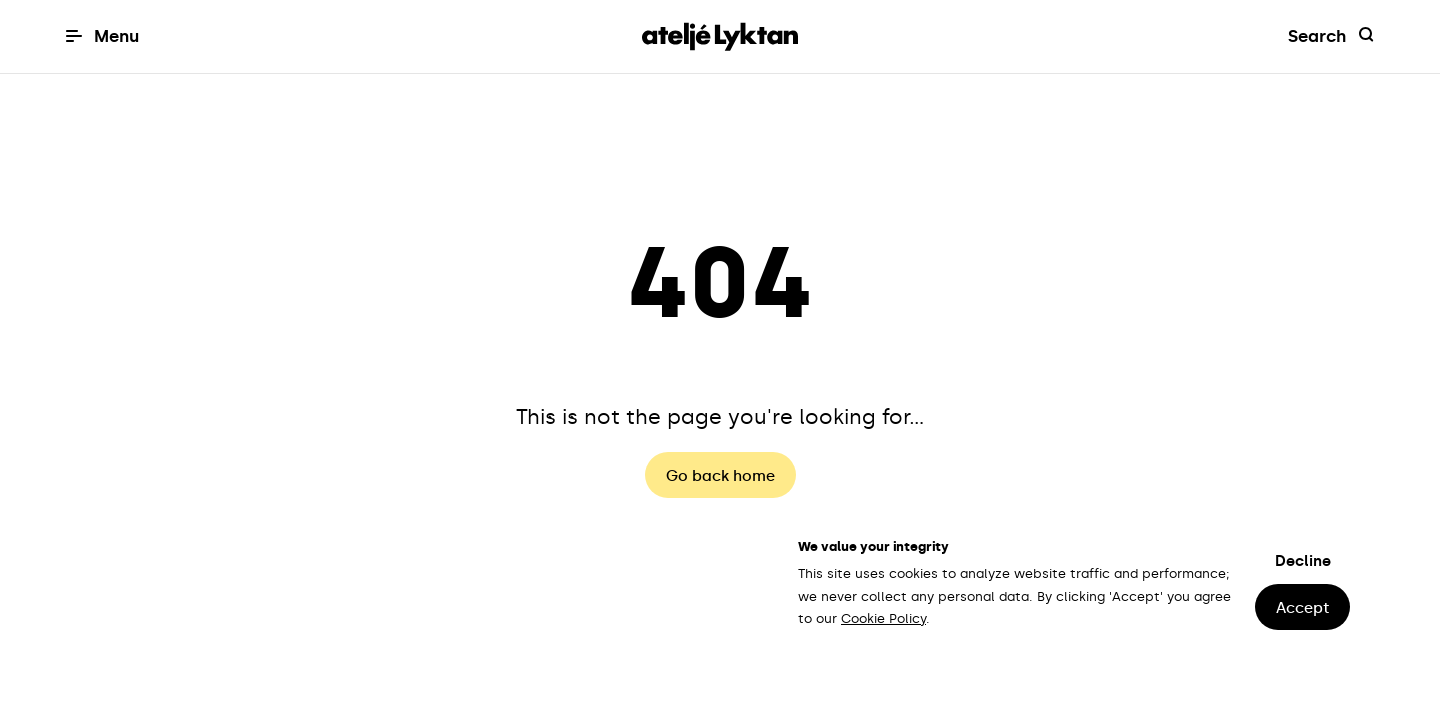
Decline (1303, 561)
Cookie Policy (883, 618)
